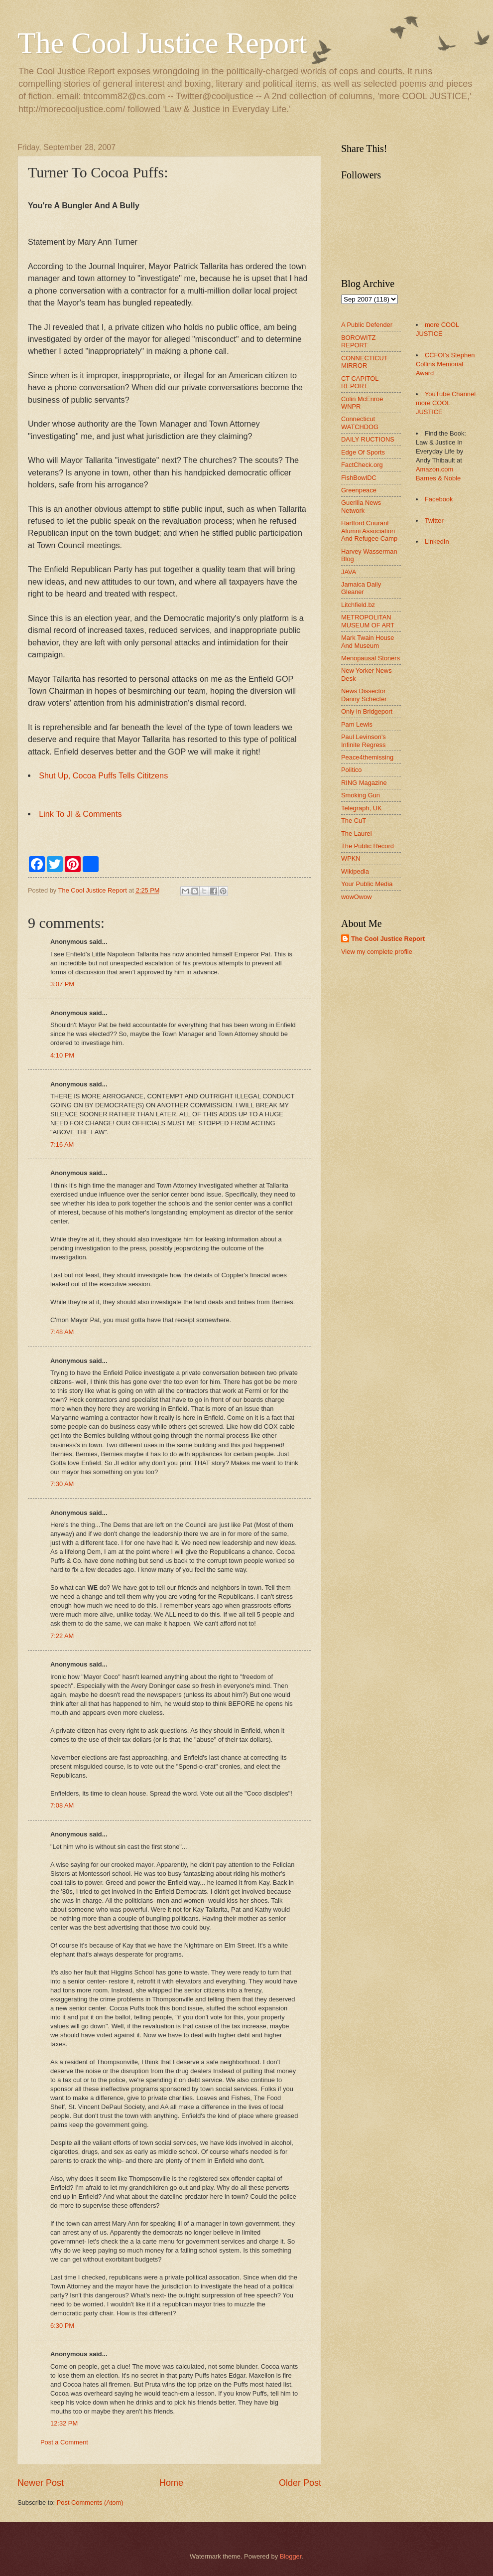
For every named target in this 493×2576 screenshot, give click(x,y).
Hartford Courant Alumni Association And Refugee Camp (369, 530)
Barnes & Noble (438, 478)
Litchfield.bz (358, 604)
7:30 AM (62, 1484)
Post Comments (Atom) (90, 2502)
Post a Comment (64, 2442)
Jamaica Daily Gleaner (361, 588)
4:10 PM (62, 1055)
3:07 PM (62, 984)
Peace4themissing (367, 757)
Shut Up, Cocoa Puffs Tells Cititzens (103, 775)
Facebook (439, 499)
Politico (351, 769)
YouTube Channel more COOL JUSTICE (446, 403)
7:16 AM (62, 1144)
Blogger (291, 2556)
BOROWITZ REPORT (358, 341)
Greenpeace (358, 490)
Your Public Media (366, 884)
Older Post (300, 2483)
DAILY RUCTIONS (367, 439)
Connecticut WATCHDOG (359, 422)
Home (171, 2483)
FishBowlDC (358, 477)
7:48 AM (62, 1332)
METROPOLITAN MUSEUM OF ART (367, 620)
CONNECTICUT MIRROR (364, 361)
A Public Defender (366, 324)
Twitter (434, 520)
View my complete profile (376, 951)
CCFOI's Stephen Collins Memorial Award (445, 364)
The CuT (353, 820)
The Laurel (356, 833)
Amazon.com (434, 469)
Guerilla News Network (361, 506)
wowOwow (356, 897)
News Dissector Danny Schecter (364, 694)
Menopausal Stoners (370, 658)
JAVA (348, 572)
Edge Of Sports (363, 452)
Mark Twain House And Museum (367, 641)
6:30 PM (62, 2325)
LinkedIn (437, 541)
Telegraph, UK (361, 808)
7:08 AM (62, 1805)
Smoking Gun (360, 795)
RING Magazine (364, 782)
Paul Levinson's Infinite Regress (363, 740)
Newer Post (40, 2483)
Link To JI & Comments (80, 813)
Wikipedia (355, 871)
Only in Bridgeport (366, 711)
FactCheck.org (362, 464)
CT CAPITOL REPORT (359, 382)
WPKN (351, 858)
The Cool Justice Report (162, 42)
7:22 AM (62, 1636)
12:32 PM (64, 2423)
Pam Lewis (356, 724)
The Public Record (367, 846)
